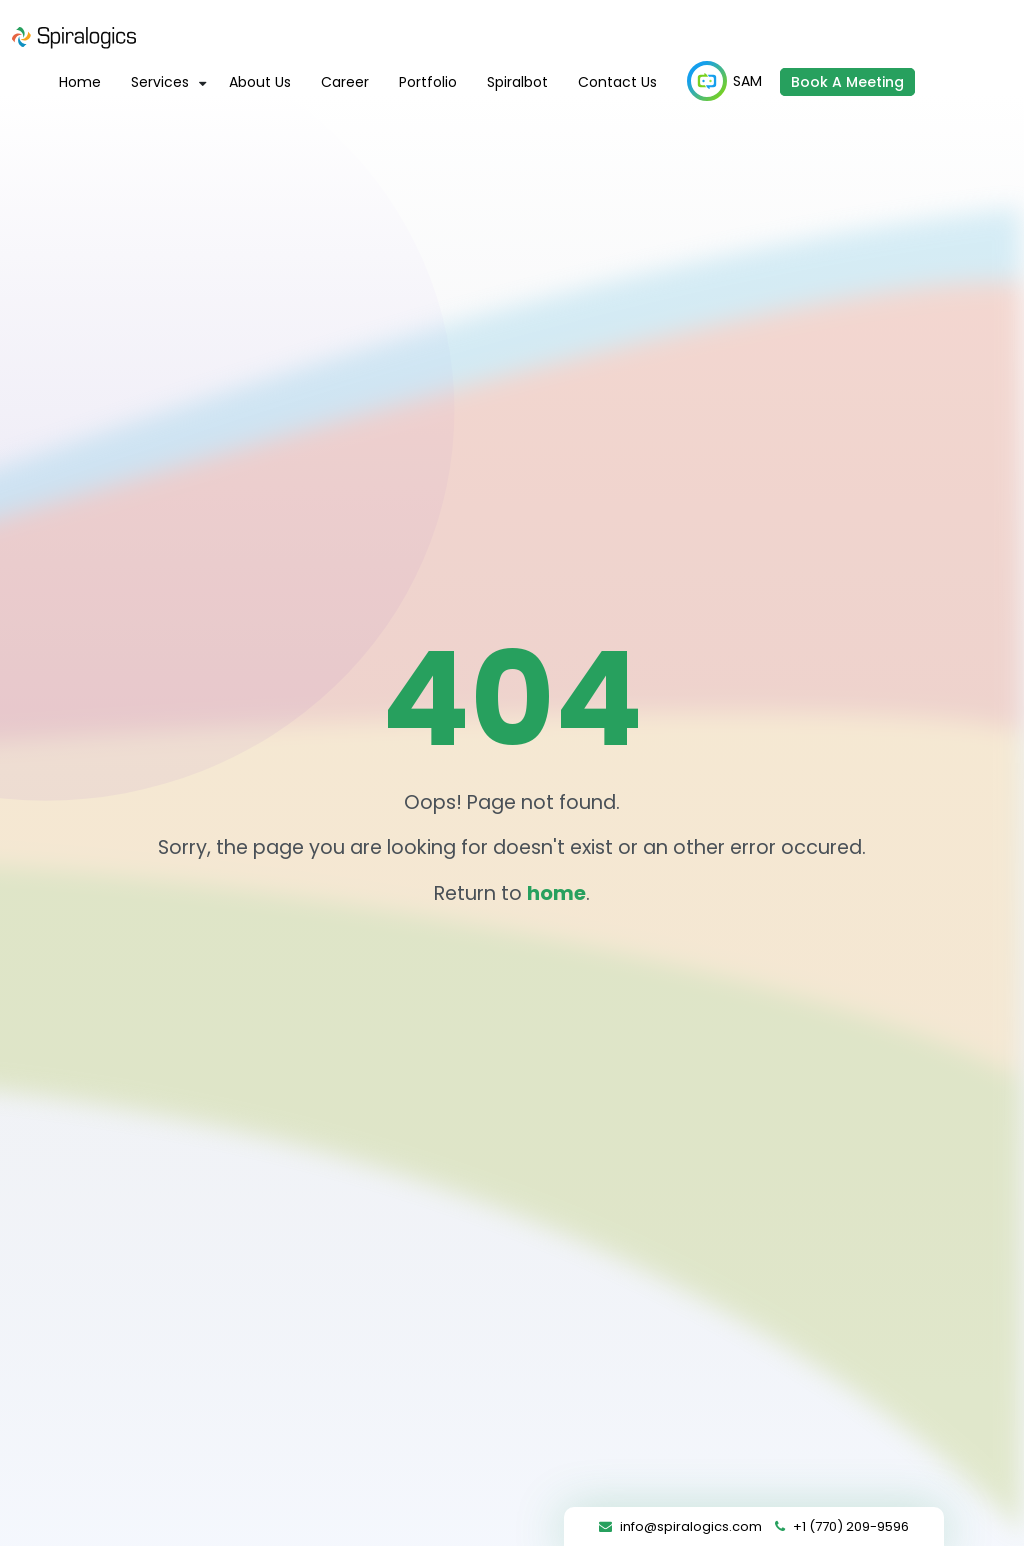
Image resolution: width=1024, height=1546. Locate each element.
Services (160, 82)
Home (80, 82)
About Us (260, 82)
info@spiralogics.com (691, 1526)
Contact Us (617, 82)
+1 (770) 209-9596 (851, 1526)
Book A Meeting (847, 82)
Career (345, 82)
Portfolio (428, 82)
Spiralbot (517, 82)
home (556, 893)
